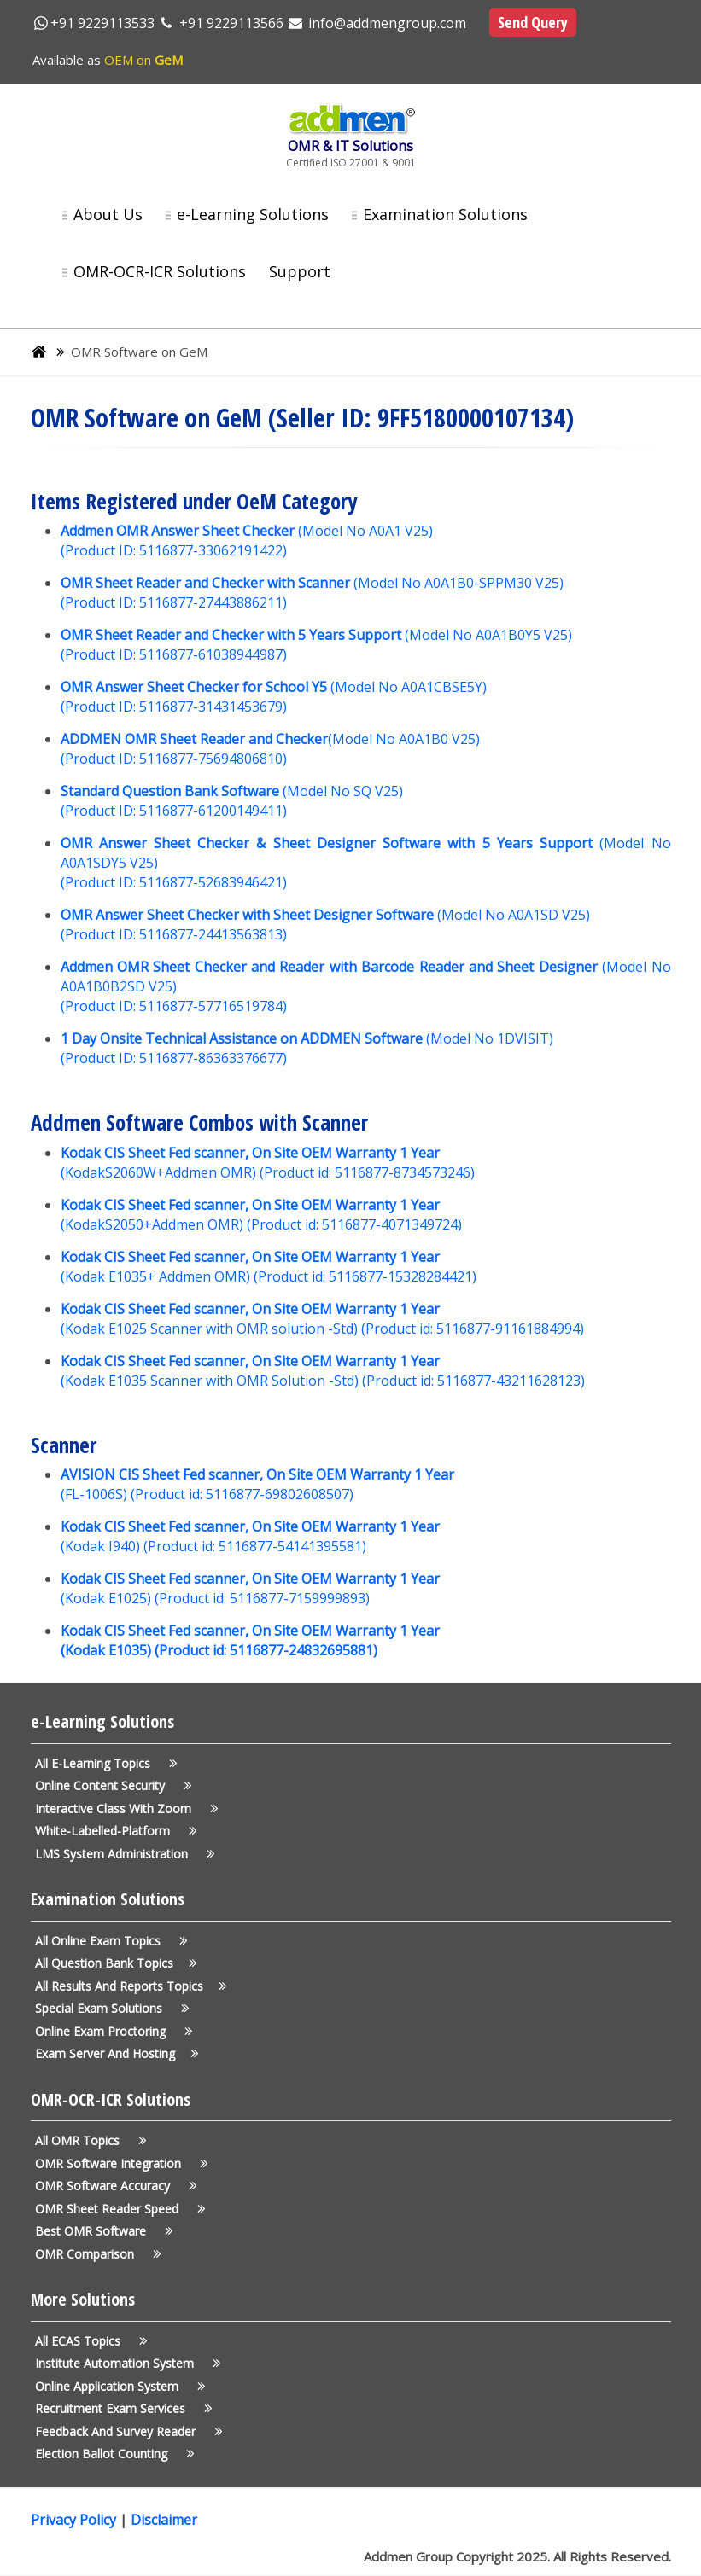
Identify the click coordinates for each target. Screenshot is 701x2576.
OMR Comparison (95, 2254)
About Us (108, 214)
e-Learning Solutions (253, 214)
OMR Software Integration (118, 2163)
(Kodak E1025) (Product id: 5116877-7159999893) (250, 1588)
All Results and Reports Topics (128, 1986)
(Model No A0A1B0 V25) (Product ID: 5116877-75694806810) (270, 749)
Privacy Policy (75, 2519)
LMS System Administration (122, 1854)
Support (299, 271)
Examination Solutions (445, 214)
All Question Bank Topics (113, 1963)
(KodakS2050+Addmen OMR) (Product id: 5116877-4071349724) (261, 1214)
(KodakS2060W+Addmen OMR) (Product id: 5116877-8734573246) (268, 1162)
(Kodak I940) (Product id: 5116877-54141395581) (250, 1536)
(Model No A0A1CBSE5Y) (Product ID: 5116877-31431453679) (274, 696)
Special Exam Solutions (109, 2008)
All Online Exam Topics (108, 1941)
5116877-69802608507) (277, 1494)
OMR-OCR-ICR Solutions (159, 271)
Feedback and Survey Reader (126, 2431)
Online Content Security (110, 1785)
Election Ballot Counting (112, 2453)
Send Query (533, 22)
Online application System (117, 2386)
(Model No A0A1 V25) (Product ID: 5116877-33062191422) (247, 540)
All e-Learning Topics (103, 1763)
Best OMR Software (101, 2231)
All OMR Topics (88, 2140)
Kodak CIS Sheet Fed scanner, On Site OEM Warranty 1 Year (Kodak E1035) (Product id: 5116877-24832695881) (250, 1640)
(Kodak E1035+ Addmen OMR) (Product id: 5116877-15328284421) (268, 1266)
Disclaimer (164, 2519)
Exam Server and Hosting (114, 2053)
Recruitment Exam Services (121, 2408)
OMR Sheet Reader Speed (117, 2209)
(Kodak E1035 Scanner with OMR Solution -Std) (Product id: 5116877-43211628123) (323, 1371)
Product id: (168, 1494)
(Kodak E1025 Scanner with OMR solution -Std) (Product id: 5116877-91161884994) (322, 1319)
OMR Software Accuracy (113, 2186)
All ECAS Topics (88, 2341)
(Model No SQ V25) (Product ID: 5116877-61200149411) (232, 801)
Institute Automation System (125, 2363)
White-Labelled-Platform (113, 1831)
